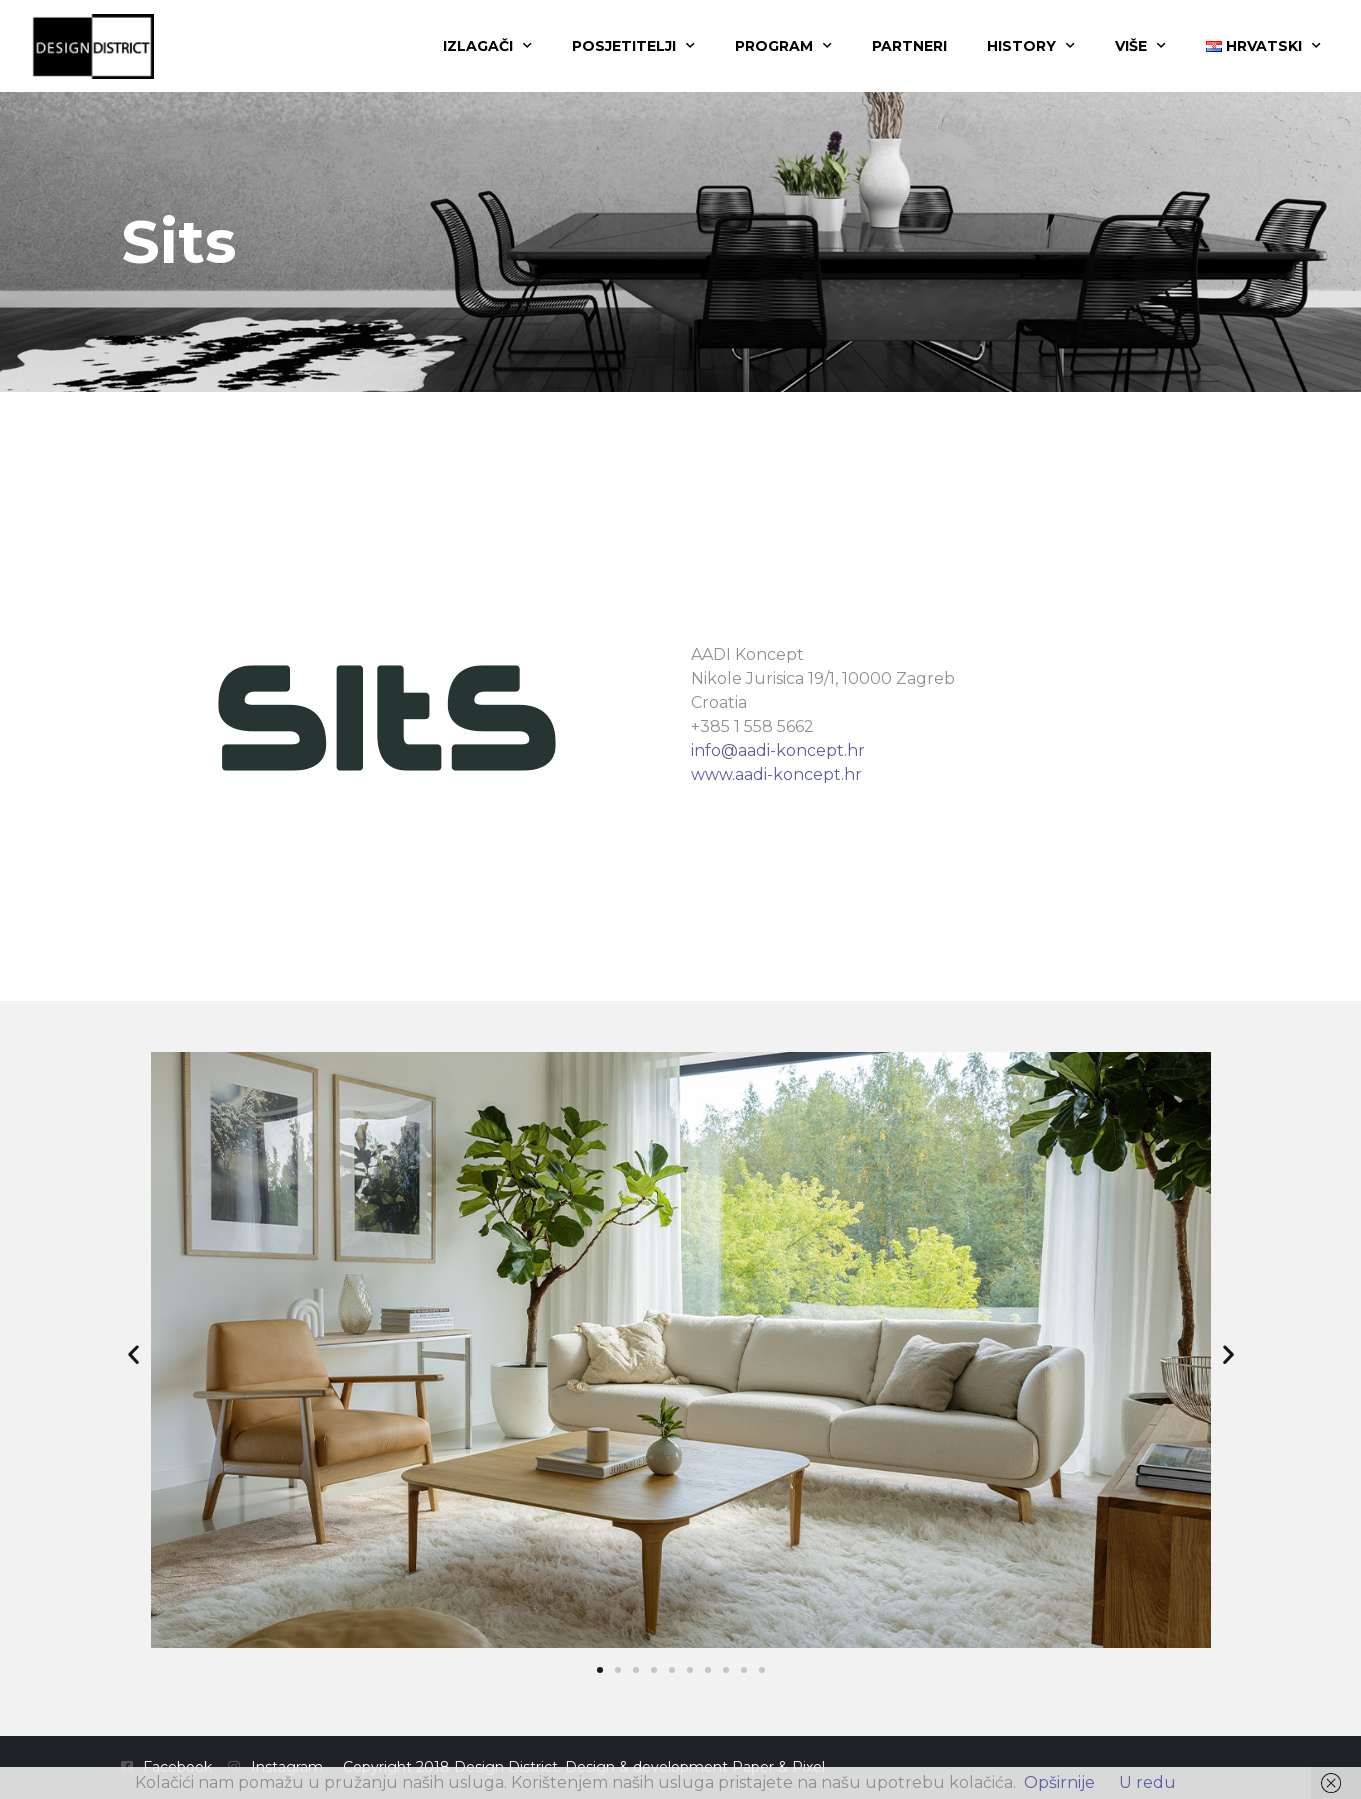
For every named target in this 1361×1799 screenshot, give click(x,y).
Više (1140, 46)
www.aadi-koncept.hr (776, 774)
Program (783, 46)
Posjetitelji (633, 46)
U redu (1147, 1782)
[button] (133, 1353)
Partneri (909, 46)
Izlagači (487, 46)
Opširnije (1059, 1782)
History (1031, 46)
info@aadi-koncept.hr (778, 750)
